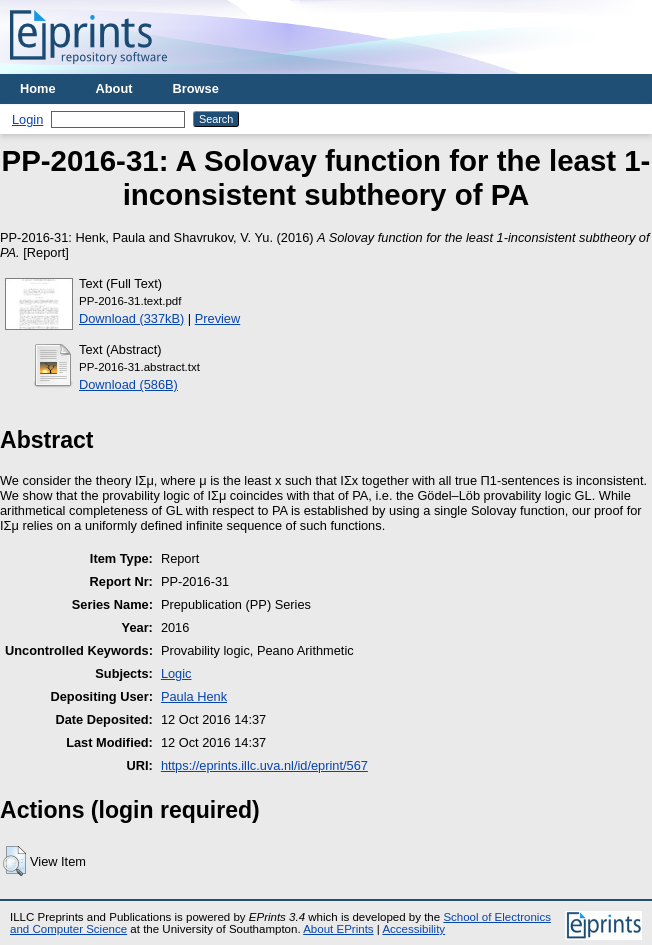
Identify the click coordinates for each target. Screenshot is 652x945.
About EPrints (338, 929)
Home (38, 88)
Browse (196, 88)
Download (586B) (128, 384)
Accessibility (413, 929)
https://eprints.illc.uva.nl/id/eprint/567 (264, 765)
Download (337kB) (131, 318)
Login (27, 119)
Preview (218, 318)
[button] (14, 861)
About (114, 88)
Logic (176, 673)
